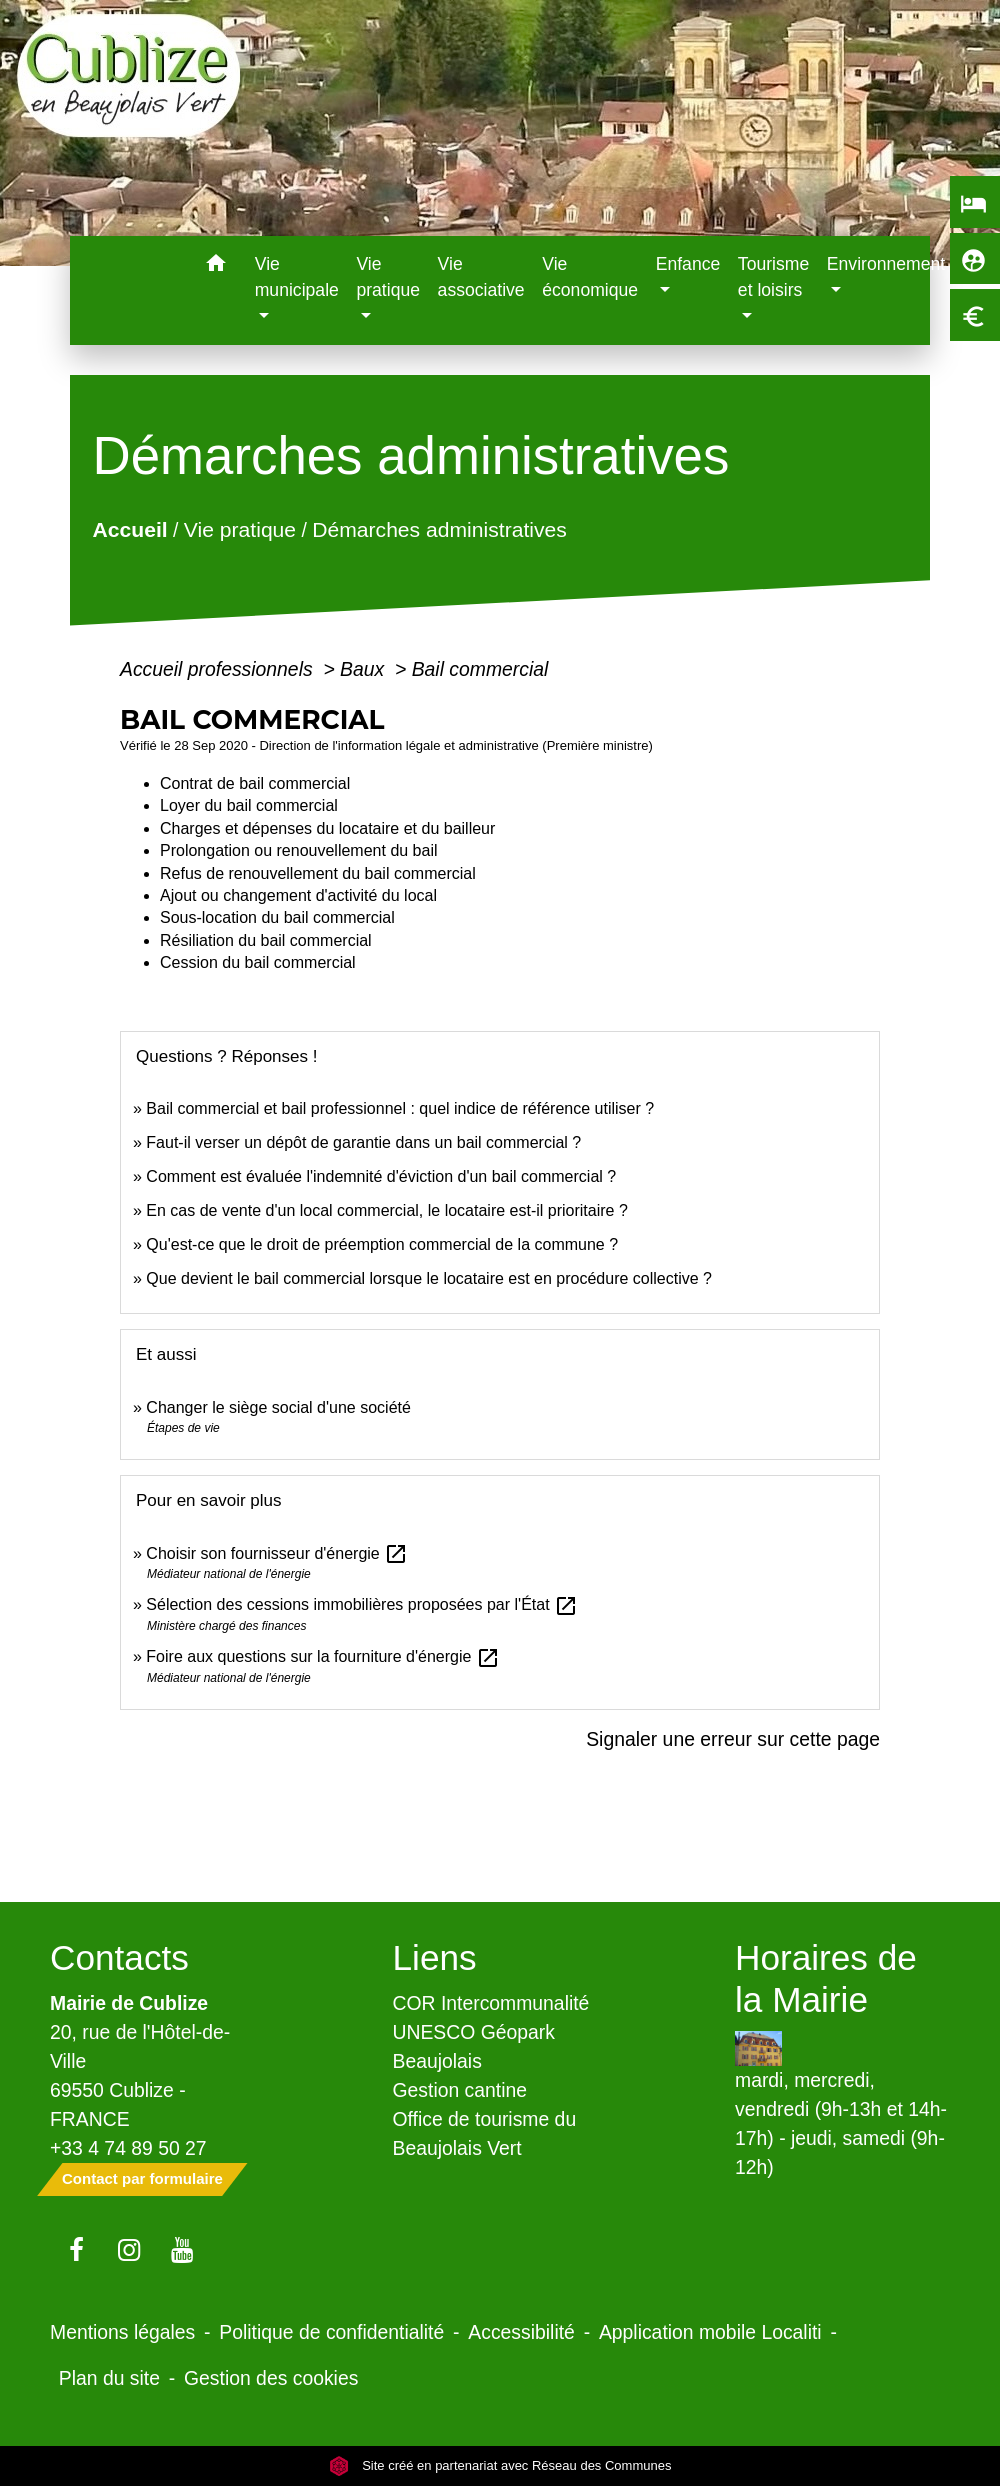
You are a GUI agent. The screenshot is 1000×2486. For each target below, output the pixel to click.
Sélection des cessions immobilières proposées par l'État (362, 1604)
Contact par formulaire (142, 2178)
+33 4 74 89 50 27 (128, 2148)
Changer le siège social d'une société (278, 1407)
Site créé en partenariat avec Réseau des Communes (500, 2465)
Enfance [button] (688, 264)
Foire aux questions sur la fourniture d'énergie (322, 1656)
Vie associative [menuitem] (481, 277)
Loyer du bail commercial (249, 805)
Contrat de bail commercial (255, 783)
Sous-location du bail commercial (277, 917)
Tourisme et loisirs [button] (773, 277)
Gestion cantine (460, 2090)
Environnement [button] (886, 264)
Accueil (130, 529)
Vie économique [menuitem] (590, 277)
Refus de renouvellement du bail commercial (318, 873)
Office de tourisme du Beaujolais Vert (485, 2133)
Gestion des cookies (271, 2378)
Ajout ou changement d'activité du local (298, 895)
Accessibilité (521, 2332)
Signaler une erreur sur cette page (733, 1739)
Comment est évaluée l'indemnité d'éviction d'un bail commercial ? (381, 1176)
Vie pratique (240, 529)
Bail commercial (480, 669)
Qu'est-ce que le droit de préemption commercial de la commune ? (384, 1244)
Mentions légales (122, 2332)
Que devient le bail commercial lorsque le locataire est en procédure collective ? (429, 1278)
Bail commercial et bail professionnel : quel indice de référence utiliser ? (400, 1108)
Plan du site (109, 2378)
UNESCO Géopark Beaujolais (474, 2046)
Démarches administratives (439, 529)
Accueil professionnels (219, 669)
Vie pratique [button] (388, 277)
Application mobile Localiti (710, 2332)
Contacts (119, 1957)
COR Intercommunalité (491, 2003)
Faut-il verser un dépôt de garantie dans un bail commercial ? (363, 1142)
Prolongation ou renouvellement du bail (299, 850)
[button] (216, 266)
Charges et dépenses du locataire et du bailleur (327, 828)
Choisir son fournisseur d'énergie (277, 1553)
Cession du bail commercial (258, 962)
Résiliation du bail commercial (266, 940)
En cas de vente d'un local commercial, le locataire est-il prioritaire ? (387, 1210)
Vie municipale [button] (297, 277)
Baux (365, 669)
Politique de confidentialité (331, 2332)
